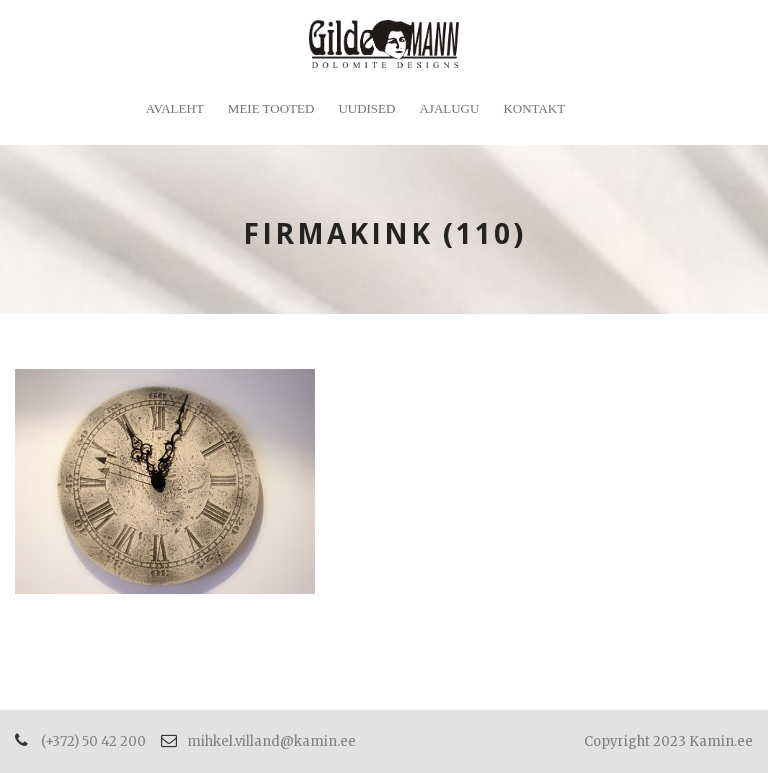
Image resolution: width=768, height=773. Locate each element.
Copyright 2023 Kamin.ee (668, 741)
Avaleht (175, 108)
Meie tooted (271, 108)
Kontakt (534, 108)
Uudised (366, 108)
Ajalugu (449, 108)
